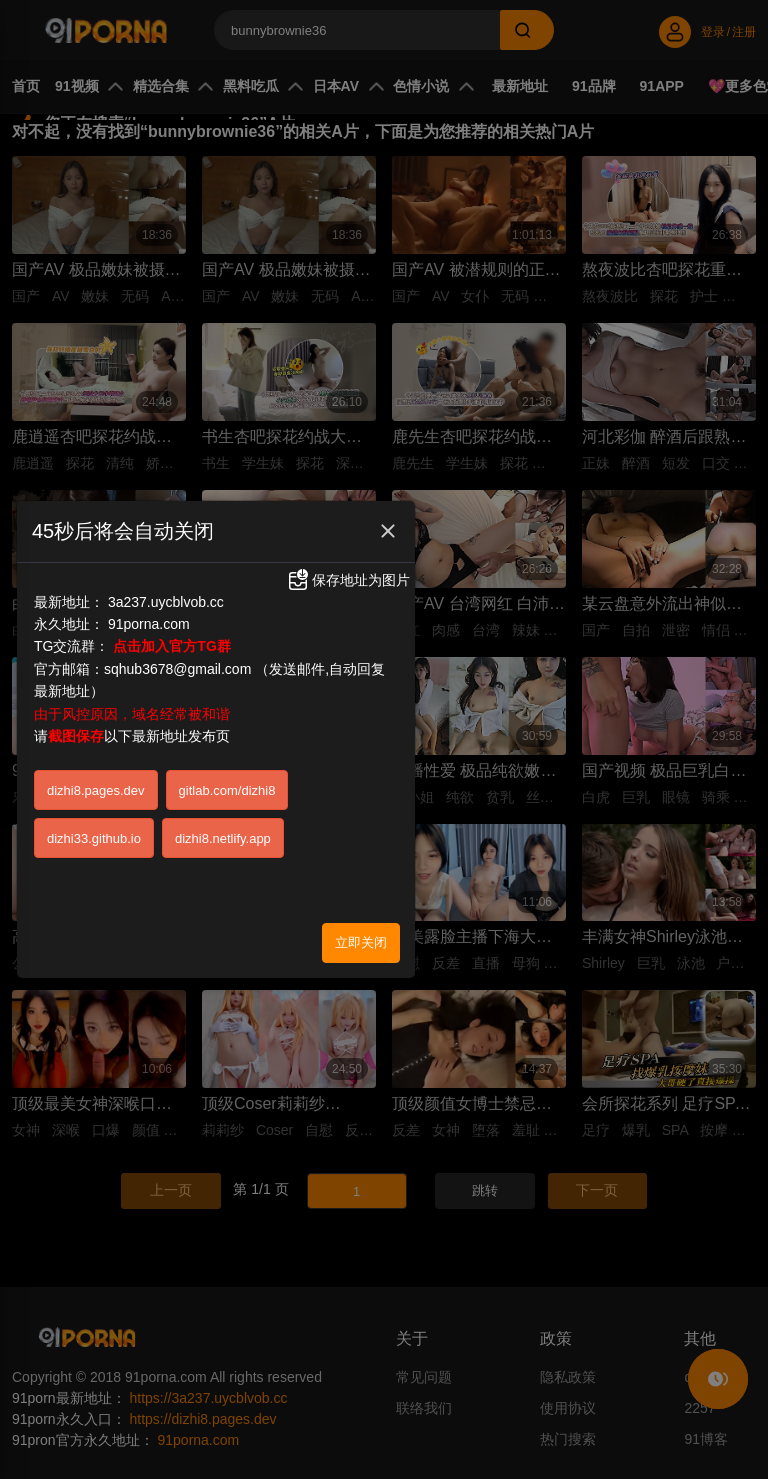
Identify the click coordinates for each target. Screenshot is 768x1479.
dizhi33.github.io (94, 824)
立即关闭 (361, 928)
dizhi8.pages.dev (96, 776)
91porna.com (149, 611)
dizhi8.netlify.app (223, 824)
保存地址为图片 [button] (348, 567)
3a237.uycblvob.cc (166, 588)
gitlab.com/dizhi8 (227, 776)
